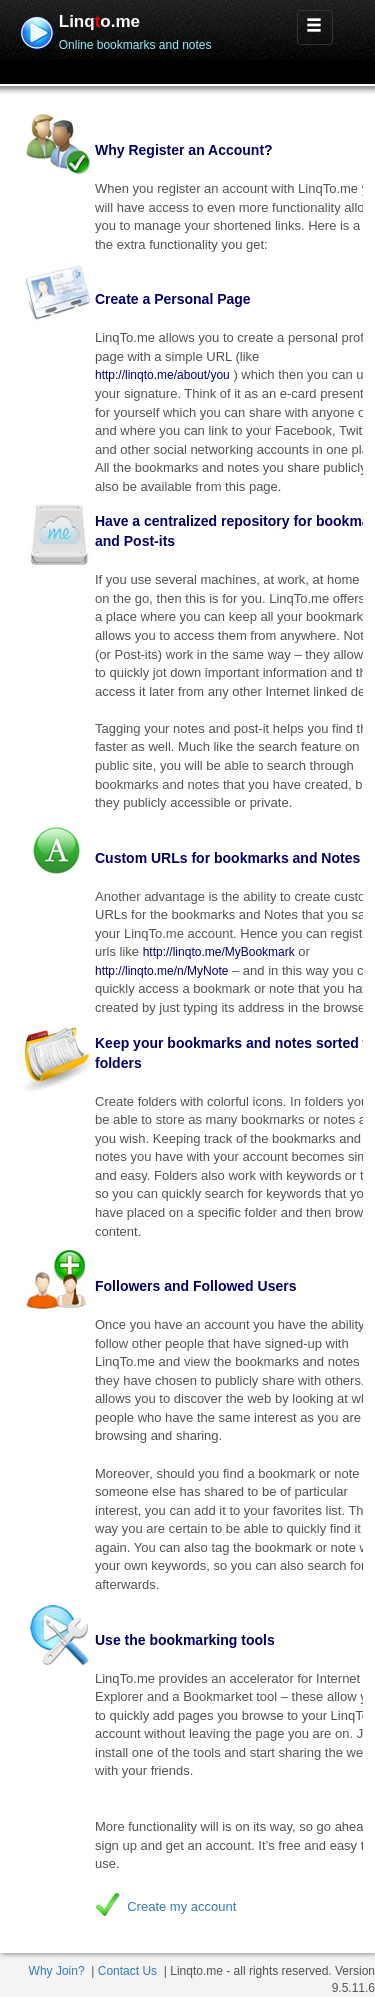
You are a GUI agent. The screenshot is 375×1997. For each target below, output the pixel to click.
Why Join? (57, 1971)
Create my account (181, 1906)
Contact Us (127, 1971)
